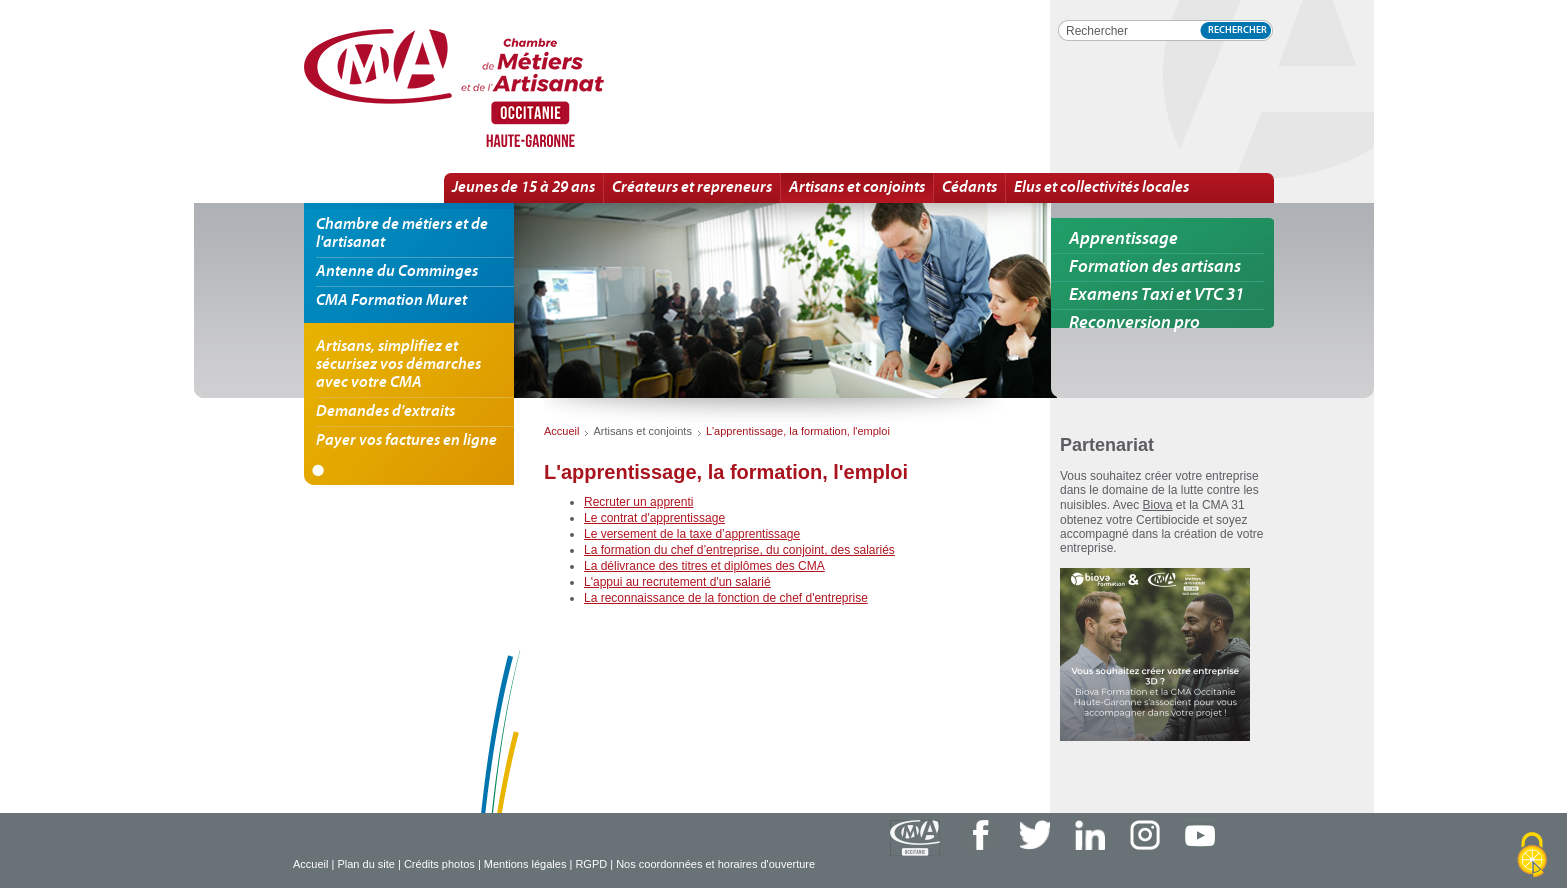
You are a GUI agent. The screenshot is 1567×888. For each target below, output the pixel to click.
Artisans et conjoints (857, 188)
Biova (1158, 505)
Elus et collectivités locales (1101, 188)
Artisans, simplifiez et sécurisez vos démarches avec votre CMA (398, 365)
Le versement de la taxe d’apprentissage (692, 534)
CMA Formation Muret (391, 301)
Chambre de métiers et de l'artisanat (402, 234)
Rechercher (1237, 30)
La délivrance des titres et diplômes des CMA (704, 566)
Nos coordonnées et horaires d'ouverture (715, 864)
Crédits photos (439, 864)
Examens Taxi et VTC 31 (1156, 295)
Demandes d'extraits (385, 412)
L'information (523, 89)
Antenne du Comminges (397, 272)
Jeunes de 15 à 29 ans (523, 188)
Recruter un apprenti (638, 502)
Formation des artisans (1155, 267)
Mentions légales (525, 864)
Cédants (969, 188)
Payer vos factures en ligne (406, 441)
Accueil (310, 864)
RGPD (591, 864)
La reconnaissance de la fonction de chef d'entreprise (726, 598)
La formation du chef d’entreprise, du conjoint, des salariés (739, 550)
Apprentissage (1123, 239)
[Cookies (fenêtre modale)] (1532, 855)
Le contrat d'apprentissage (654, 518)
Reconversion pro (1134, 323)
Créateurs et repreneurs (692, 188)
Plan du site (365, 864)
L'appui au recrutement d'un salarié (677, 582)
